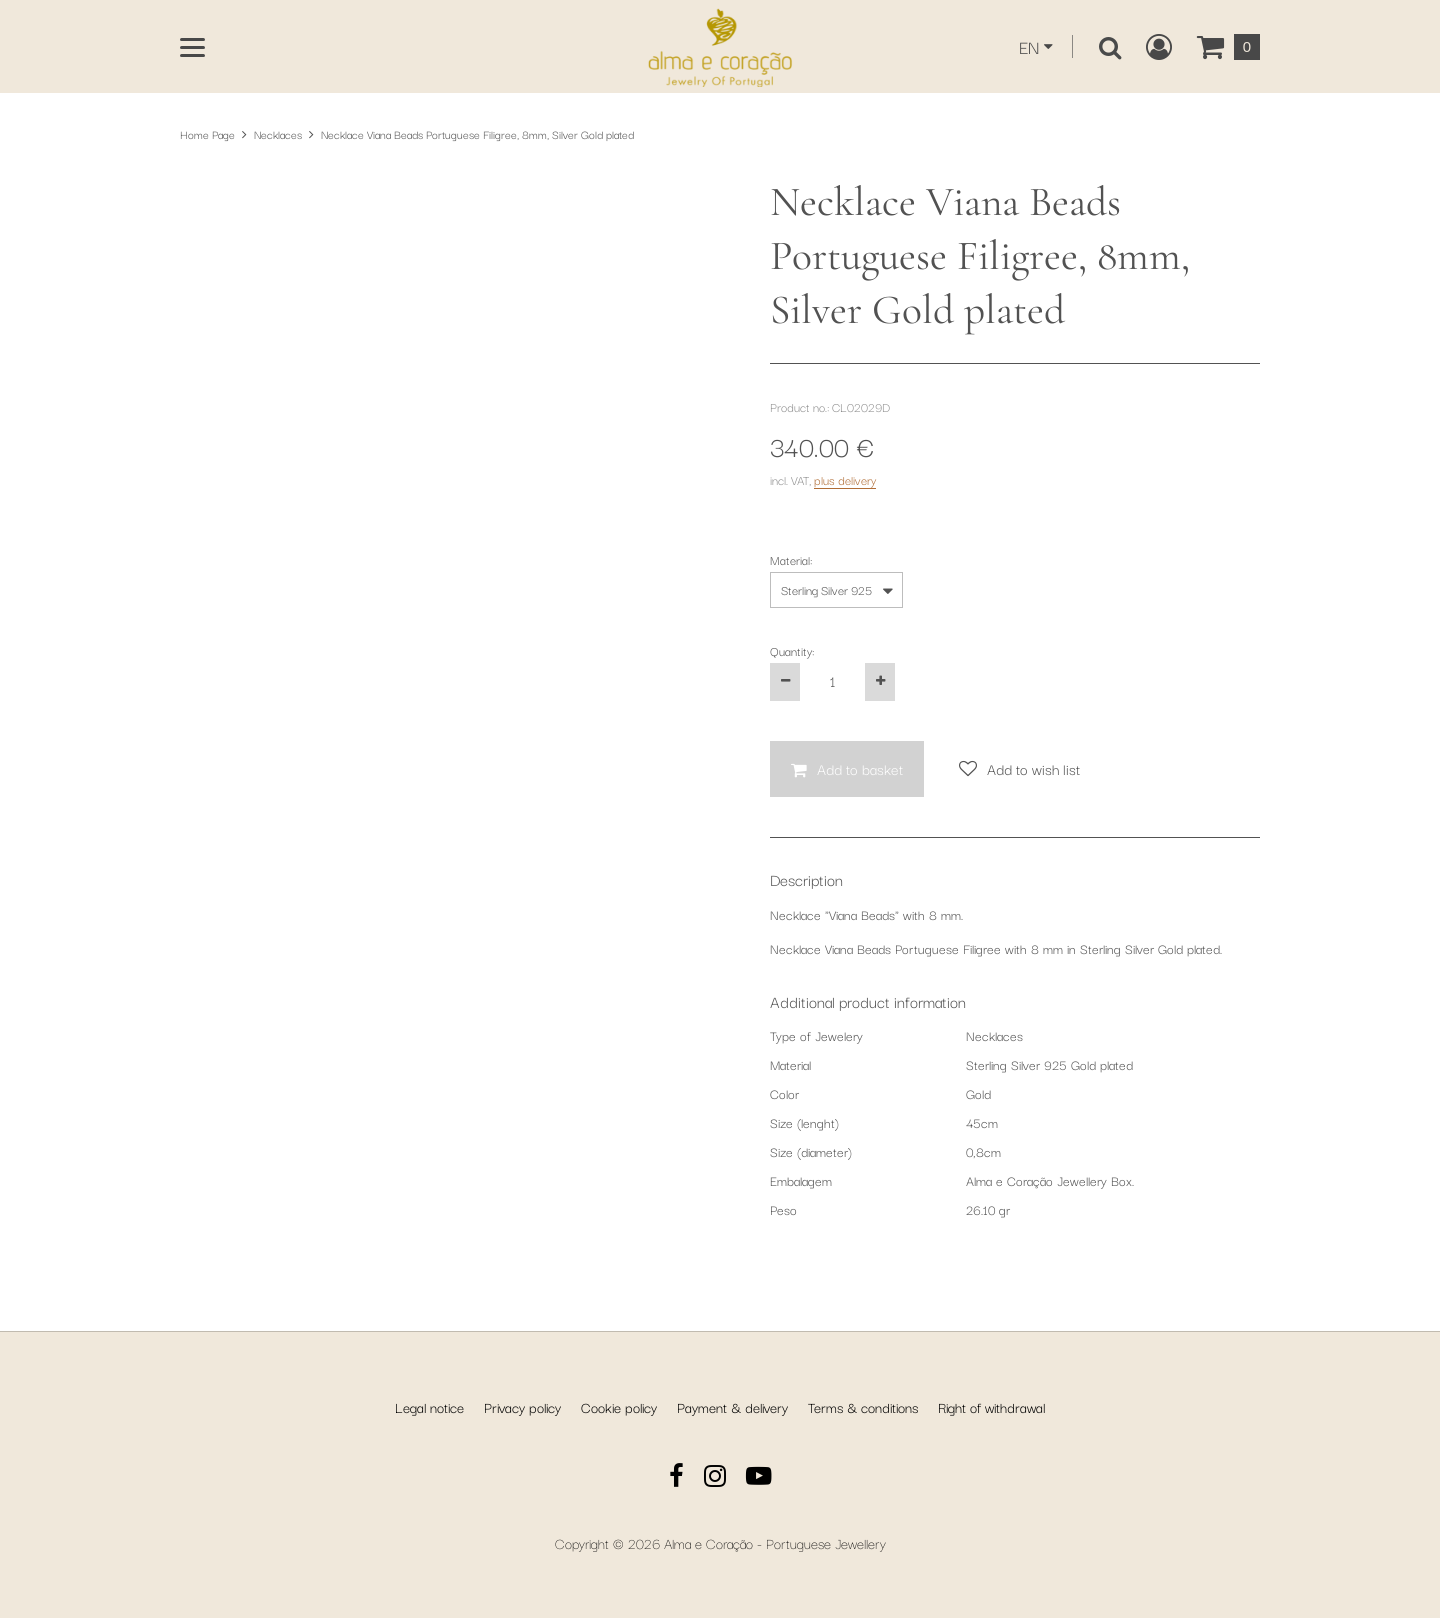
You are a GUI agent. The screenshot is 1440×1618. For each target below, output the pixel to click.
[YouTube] (759, 1478)
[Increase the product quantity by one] (880, 682)
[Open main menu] (192, 47)
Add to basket (860, 768)
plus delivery (845, 479)
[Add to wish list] (1019, 769)
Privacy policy (522, 1407)
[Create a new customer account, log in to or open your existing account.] (1159, 47)
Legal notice (429, 1407)
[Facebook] (676, 1478)
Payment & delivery (732, 1407)
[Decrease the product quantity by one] (785, 682)
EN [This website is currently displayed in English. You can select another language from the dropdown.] (1029, 46)
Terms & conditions (863, 1407)
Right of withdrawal (991, 1407)
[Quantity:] (832, 682)
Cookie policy (619, 1407)
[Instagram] (715, 1478)
